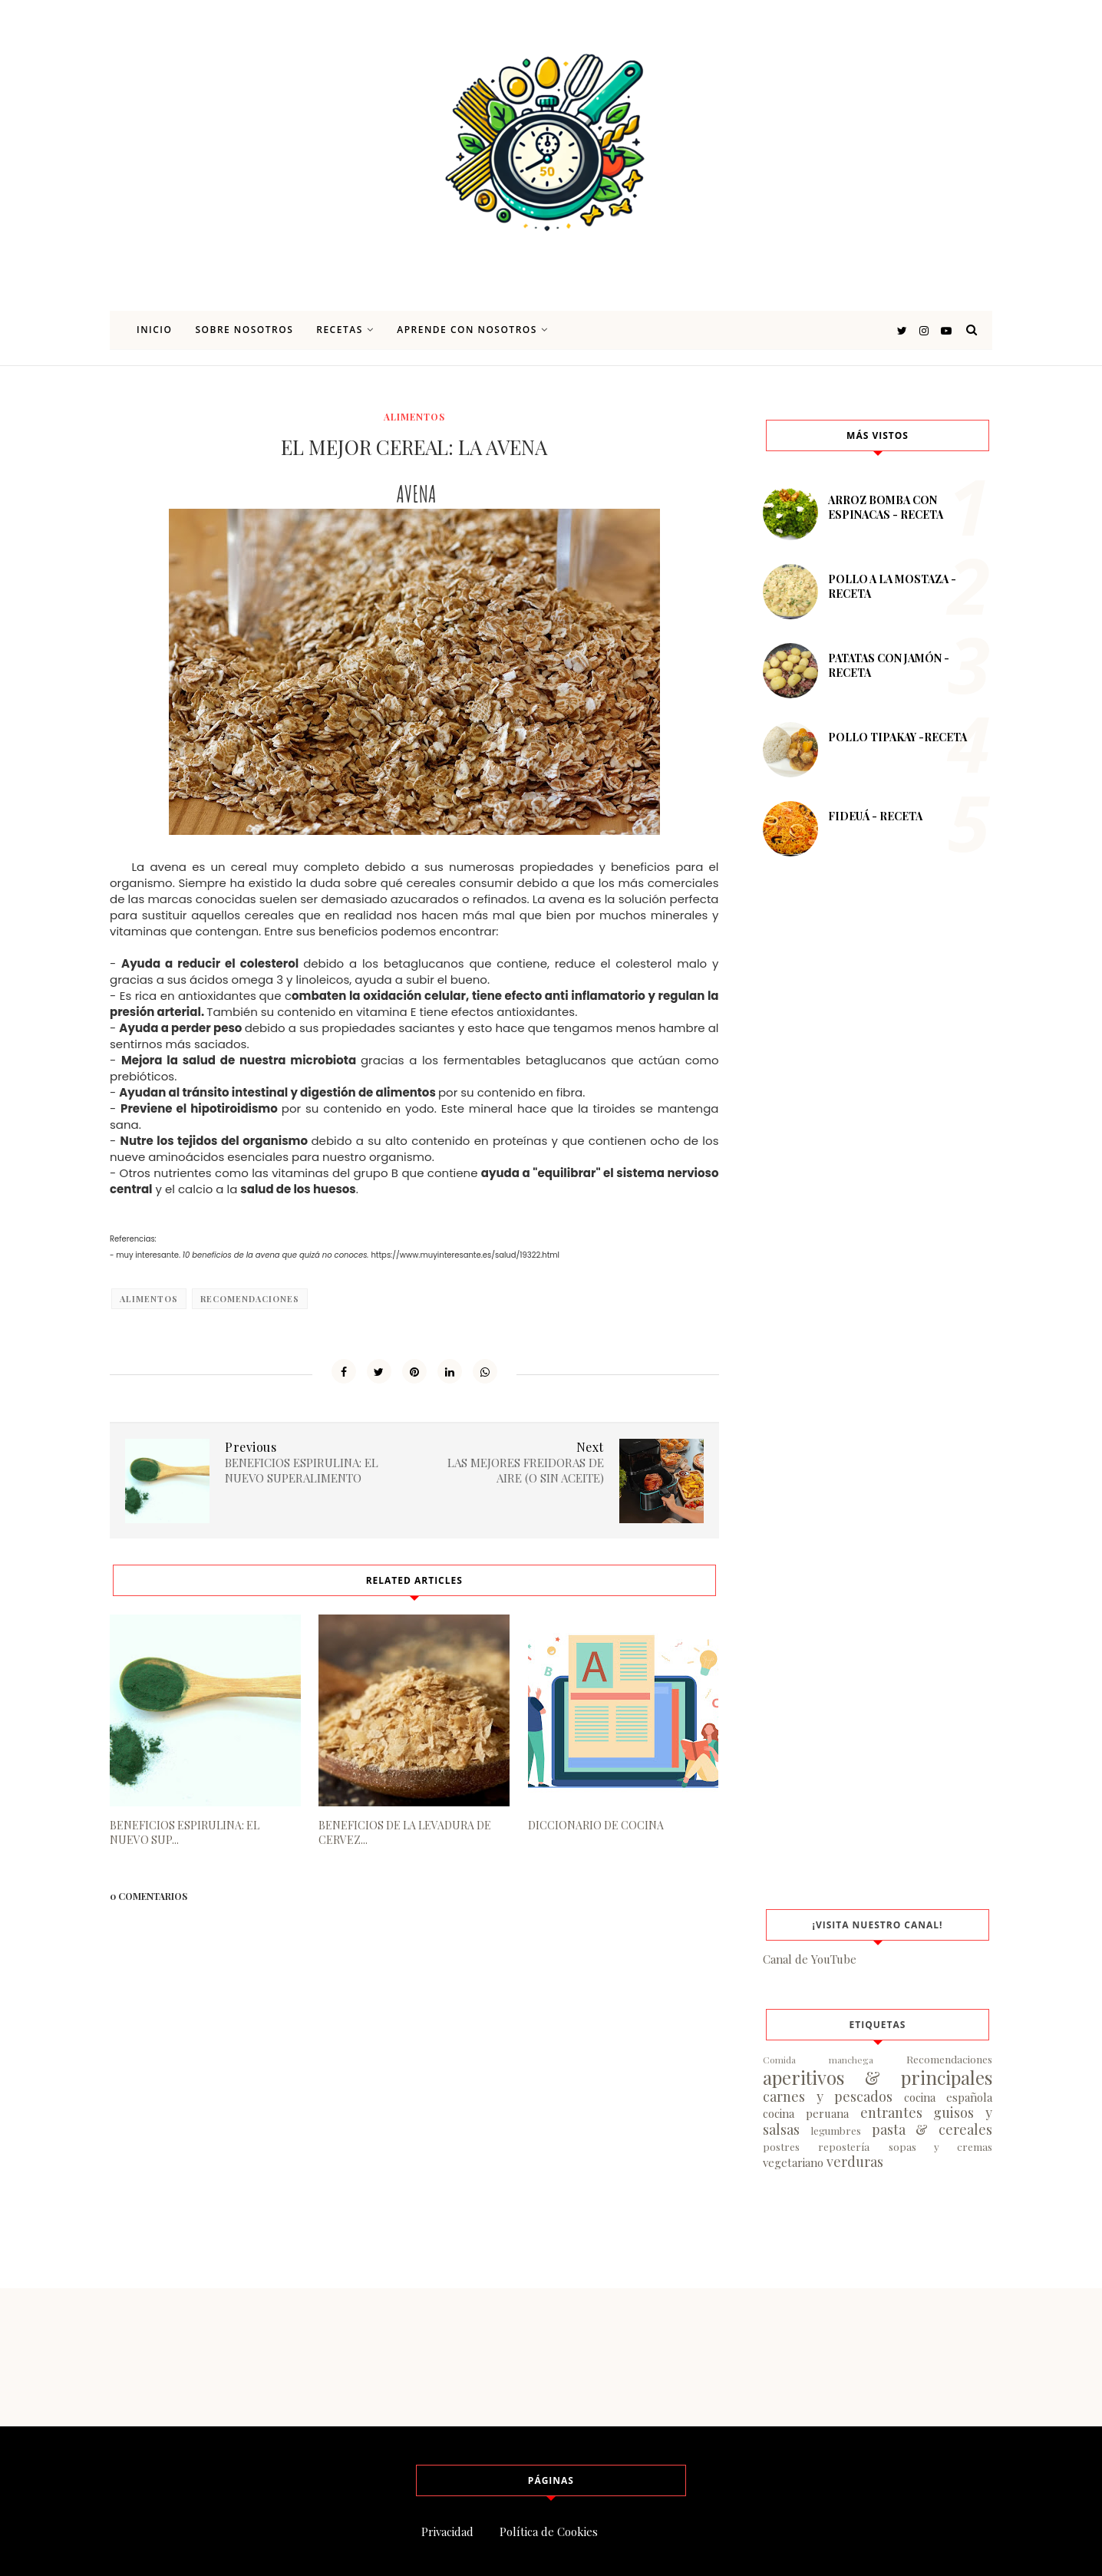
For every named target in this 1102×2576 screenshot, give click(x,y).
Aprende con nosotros (472, 329)
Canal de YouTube (809, 1959)
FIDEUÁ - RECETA (875, 816)
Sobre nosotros (244, 329)
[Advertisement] (877, 1139)
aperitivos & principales (877, 2077)
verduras (854, 2161)
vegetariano (793, 2162)
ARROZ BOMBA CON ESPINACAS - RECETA (885, 507)
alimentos (414, 417)
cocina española (948, 2097)
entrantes (891, 2112)
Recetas (345, 329)
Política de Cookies (549, 2531)
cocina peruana (806, 2113)
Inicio (154, 329)
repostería (843, 2146)
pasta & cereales (932, 2129)
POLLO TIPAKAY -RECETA (897, 737)
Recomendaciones (249, 1298)
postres (781, 2146)
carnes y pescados (827, 2096)
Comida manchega (818, 2059)
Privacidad (447, 2531)
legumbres (835, 2130)
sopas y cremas (941, 2146)
